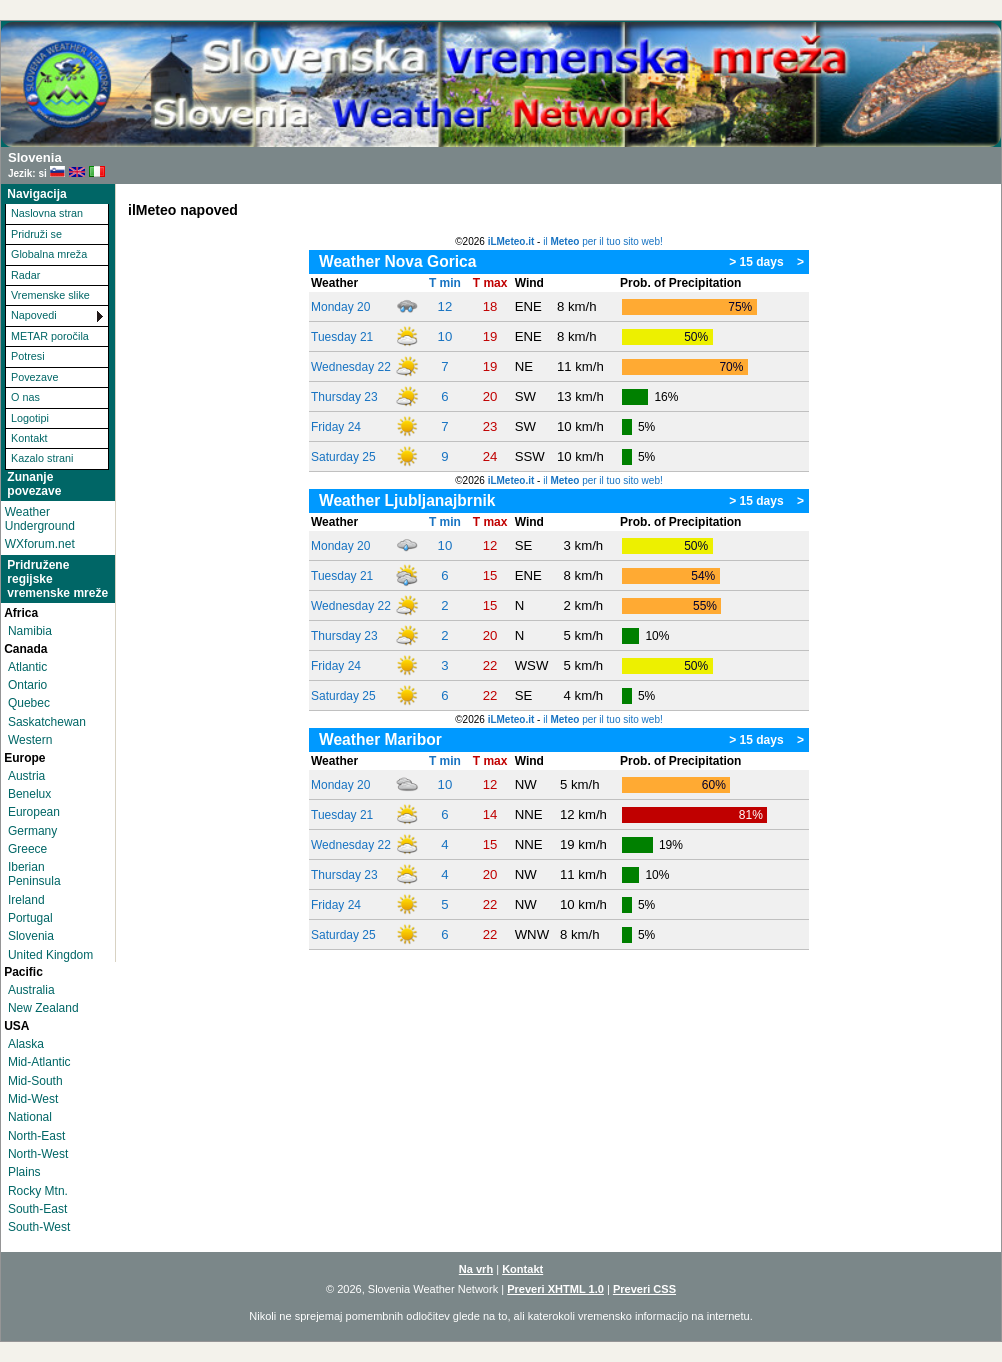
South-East (37, 1209)
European (34, 812)
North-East (36, 1136)
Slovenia (31, 936)
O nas (25, 397)
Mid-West (33, 1099)
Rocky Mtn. (38, 1191)
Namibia (30, 631)
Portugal (30, 918)
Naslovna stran (47, 213)
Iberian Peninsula (34, 874)
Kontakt (29, 438)
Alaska (26, 1044)
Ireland (26, 900)
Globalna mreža (49, 254)
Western (30, 740)
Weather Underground (40, 519)
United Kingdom (50, 955)
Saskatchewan (47, 722)
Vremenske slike (50, 295)
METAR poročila (50, 336)
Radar (25, 275)
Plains (24, 1172)
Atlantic (27, 667)
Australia (31, 990)
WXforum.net (40, 544)
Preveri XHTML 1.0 (555, 1289)
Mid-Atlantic (39, 1062)
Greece (27, 849)
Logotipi (30, 418)
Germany (32, 831)
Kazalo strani (42, 458)
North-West (38, 1154)
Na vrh (476, 1269)
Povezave (34, 377)
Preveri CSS (644, 1289)
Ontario (27, 685)
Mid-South (35, 1081)
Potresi (28, 356)
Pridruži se (36, 234)
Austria (26, 776)
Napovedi (34, 315)
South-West (39, 1227)
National (30, 1117)
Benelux (29, 794)
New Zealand (43, 1008)
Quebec (29, 703)
